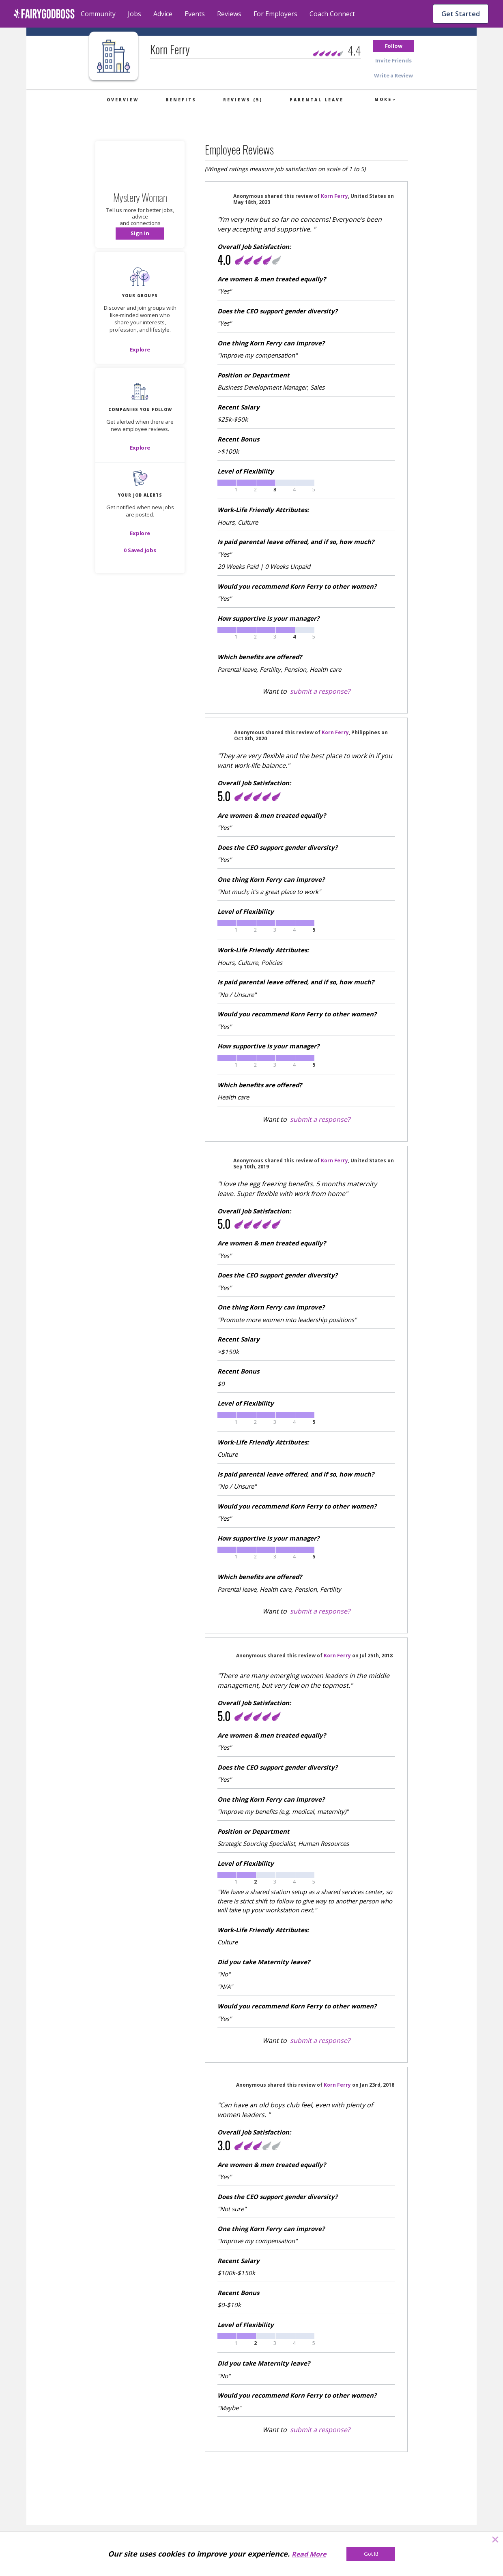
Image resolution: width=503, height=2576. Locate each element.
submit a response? (320, 691)
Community (98, 13)
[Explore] (140, 349)
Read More (309, 2554)
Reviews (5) (242, 100)
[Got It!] (370, 2554)
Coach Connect (332, 13)
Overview (123, 100)
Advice (162, 13)
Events (195, 13)
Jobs (134, 13)
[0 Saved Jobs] (140, 550)
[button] (393, 46)
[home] (44, 14)
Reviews (229, 13)
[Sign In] (140, 233)
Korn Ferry (334, 196)
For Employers (275, 13)
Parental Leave (317, 100)
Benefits (181, 100)
